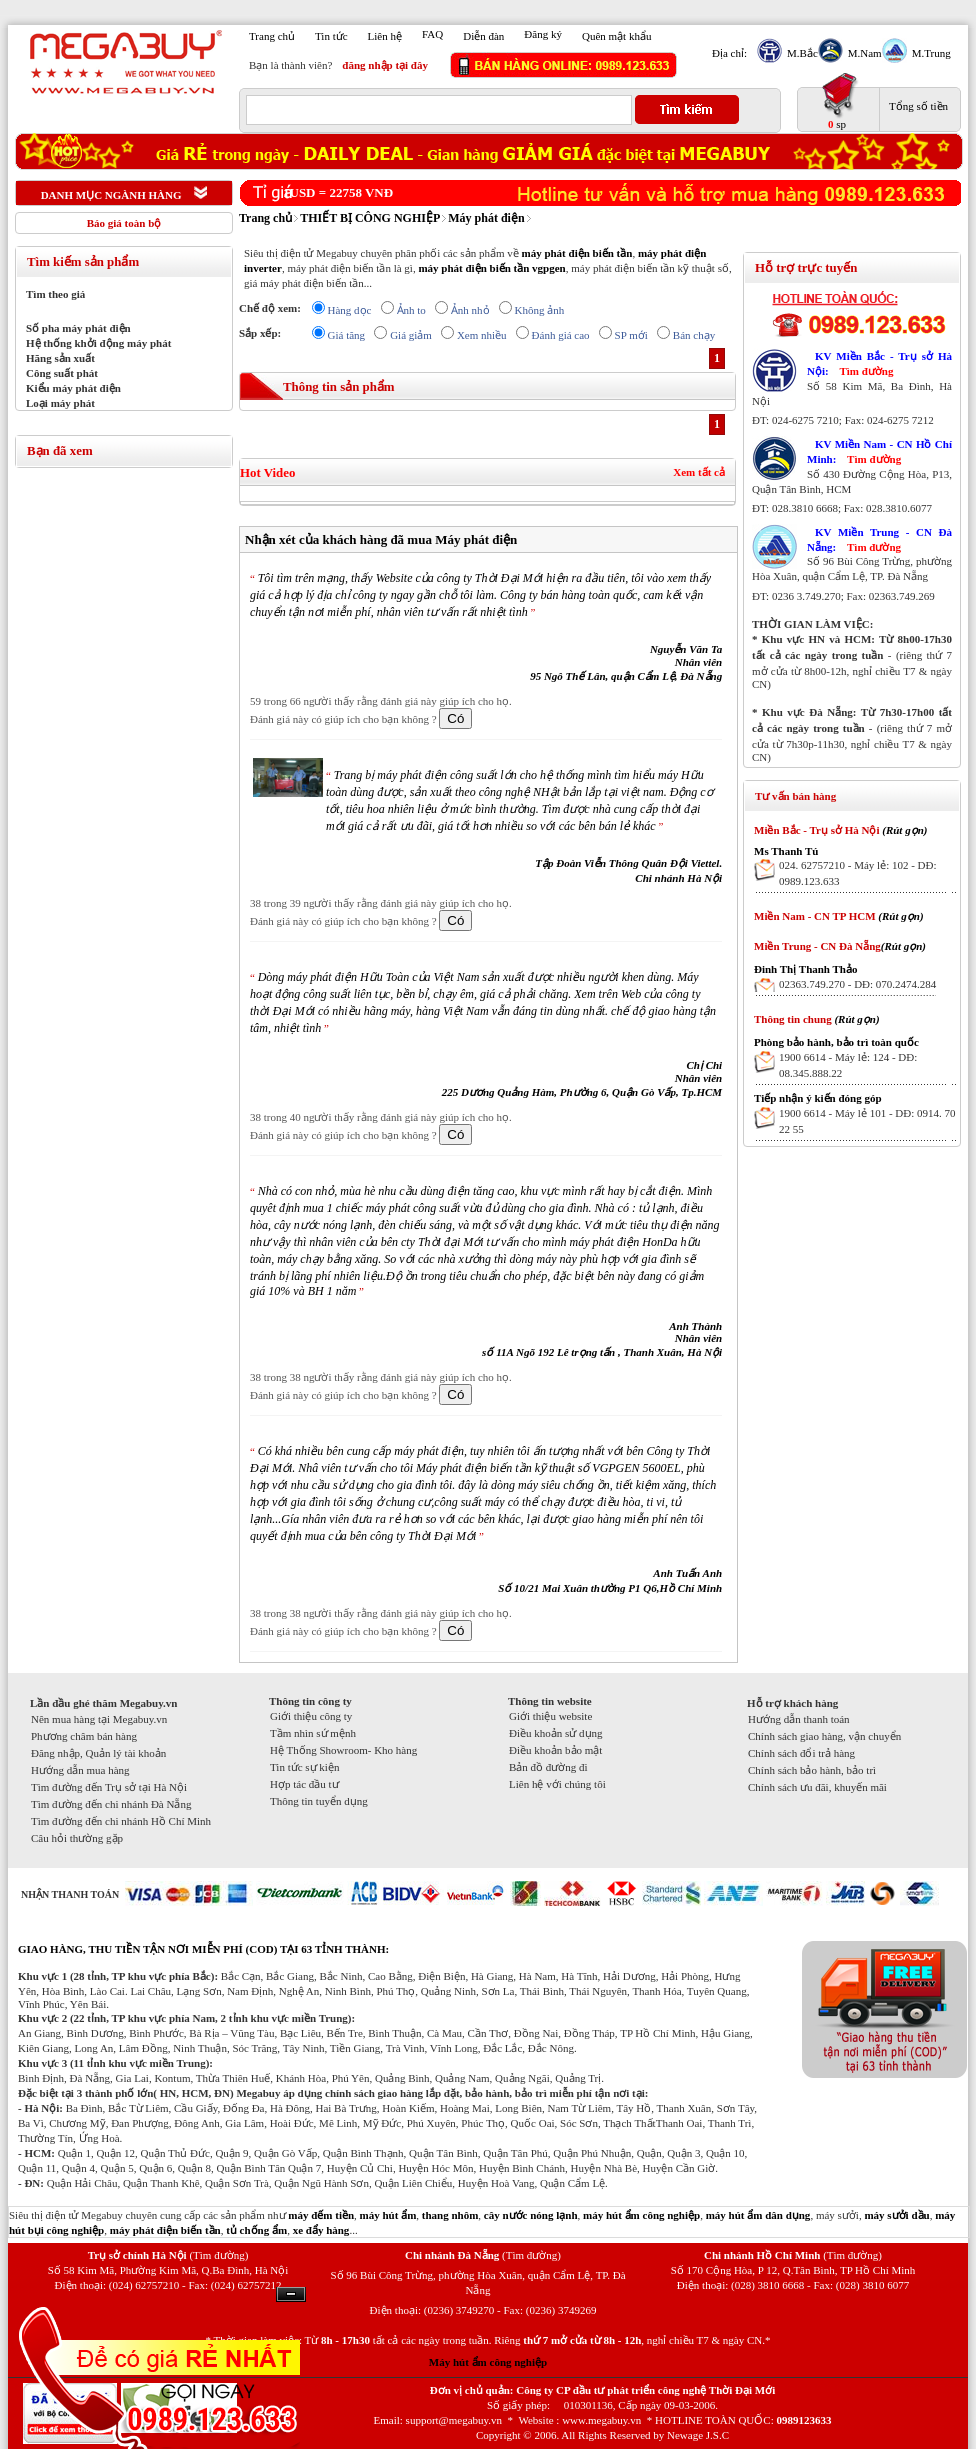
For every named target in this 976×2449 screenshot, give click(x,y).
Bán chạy (694, 335)
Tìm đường (866, 371)
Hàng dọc (350, 310)
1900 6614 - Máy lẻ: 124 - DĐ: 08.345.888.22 (848, 1065)
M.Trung (929, 53)
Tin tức (331, 36)
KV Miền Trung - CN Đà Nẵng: (879, 539)
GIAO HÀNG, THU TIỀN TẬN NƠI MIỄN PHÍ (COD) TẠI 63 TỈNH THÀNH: (203, 1949)
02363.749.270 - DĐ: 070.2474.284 (857, 984)
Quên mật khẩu (616, 36)
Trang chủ (272, 36)
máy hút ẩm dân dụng (758, 2215)
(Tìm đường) (218, 2255)
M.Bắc (800, 53)
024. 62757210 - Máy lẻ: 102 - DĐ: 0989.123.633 (858, 873)
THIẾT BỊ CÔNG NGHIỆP (370, 218)
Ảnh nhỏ (470, 310)
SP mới (631, 335)
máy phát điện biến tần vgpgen (491, 268)
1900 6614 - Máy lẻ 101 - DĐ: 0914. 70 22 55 (867, 1121)
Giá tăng (347, 335)
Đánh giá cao (561, 335)
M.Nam (862, 53)
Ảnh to (411, 310)
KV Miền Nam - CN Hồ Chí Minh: (879, 451)
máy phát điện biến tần (576, 253)
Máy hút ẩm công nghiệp (488, 2362)
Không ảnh (540, 310)
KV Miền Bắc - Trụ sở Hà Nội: (879, 363)
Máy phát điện (486, 218)
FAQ (432, 34)
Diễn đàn (483, 36)
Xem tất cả (699, 472)
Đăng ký (543, 34)
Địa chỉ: (729, 53)
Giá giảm (411, 335)
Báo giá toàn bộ (124, 223)
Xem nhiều (482, 335)
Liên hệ (385, 36)
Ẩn (291, 2294)
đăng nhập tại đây (385, 65)
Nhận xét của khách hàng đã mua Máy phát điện (381, 539)
